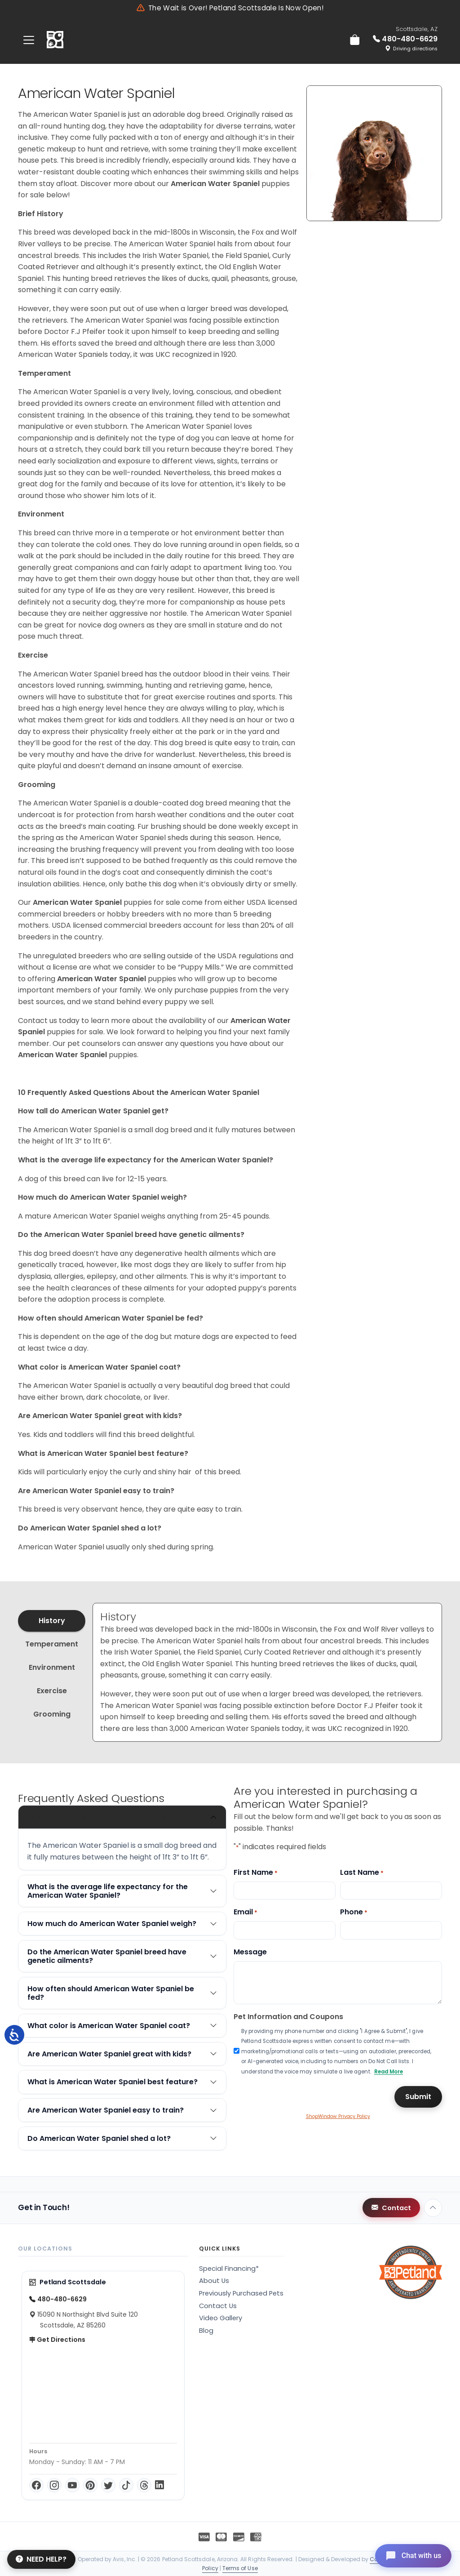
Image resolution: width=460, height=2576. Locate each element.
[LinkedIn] (159, 2485)
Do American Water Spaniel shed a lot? (99, 2138)
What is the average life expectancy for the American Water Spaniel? (107, 1891)
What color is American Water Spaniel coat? (108, 2025)
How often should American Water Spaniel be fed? (110, 1993)
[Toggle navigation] (29, 40)
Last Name (362, 1872)
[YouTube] (72, 2485)
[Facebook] (36, 2485)
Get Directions (57, 2339)
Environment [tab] (52, 1667)
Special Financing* (229, 2268)
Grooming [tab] (52, 1714)
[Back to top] (433, 2208)
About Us (214, 2280)
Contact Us (218, 2305)
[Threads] (144, 2485)
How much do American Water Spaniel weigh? (111, 1923)
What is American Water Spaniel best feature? (112, 2082)
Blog (206, 2330)
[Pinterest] (90, 2485)
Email (245, 1912)
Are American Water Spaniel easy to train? (105, 2110)
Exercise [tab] (52, 1691)
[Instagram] (54, 2485)
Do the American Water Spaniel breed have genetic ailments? (106, 1956)
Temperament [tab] (51, 1644)
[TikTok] (126, 2485)
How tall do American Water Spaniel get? (102, 1817)
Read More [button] (388, 2071)
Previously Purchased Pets (241, 2293)
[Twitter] (108, 2485)
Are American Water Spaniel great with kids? (109, 2054)
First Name (256, 1872)
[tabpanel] (267, 1672)
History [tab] (52, 1620)
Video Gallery (220, 2318)
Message (250, 1952)
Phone (353, 1912)
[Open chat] (412, 2555)
